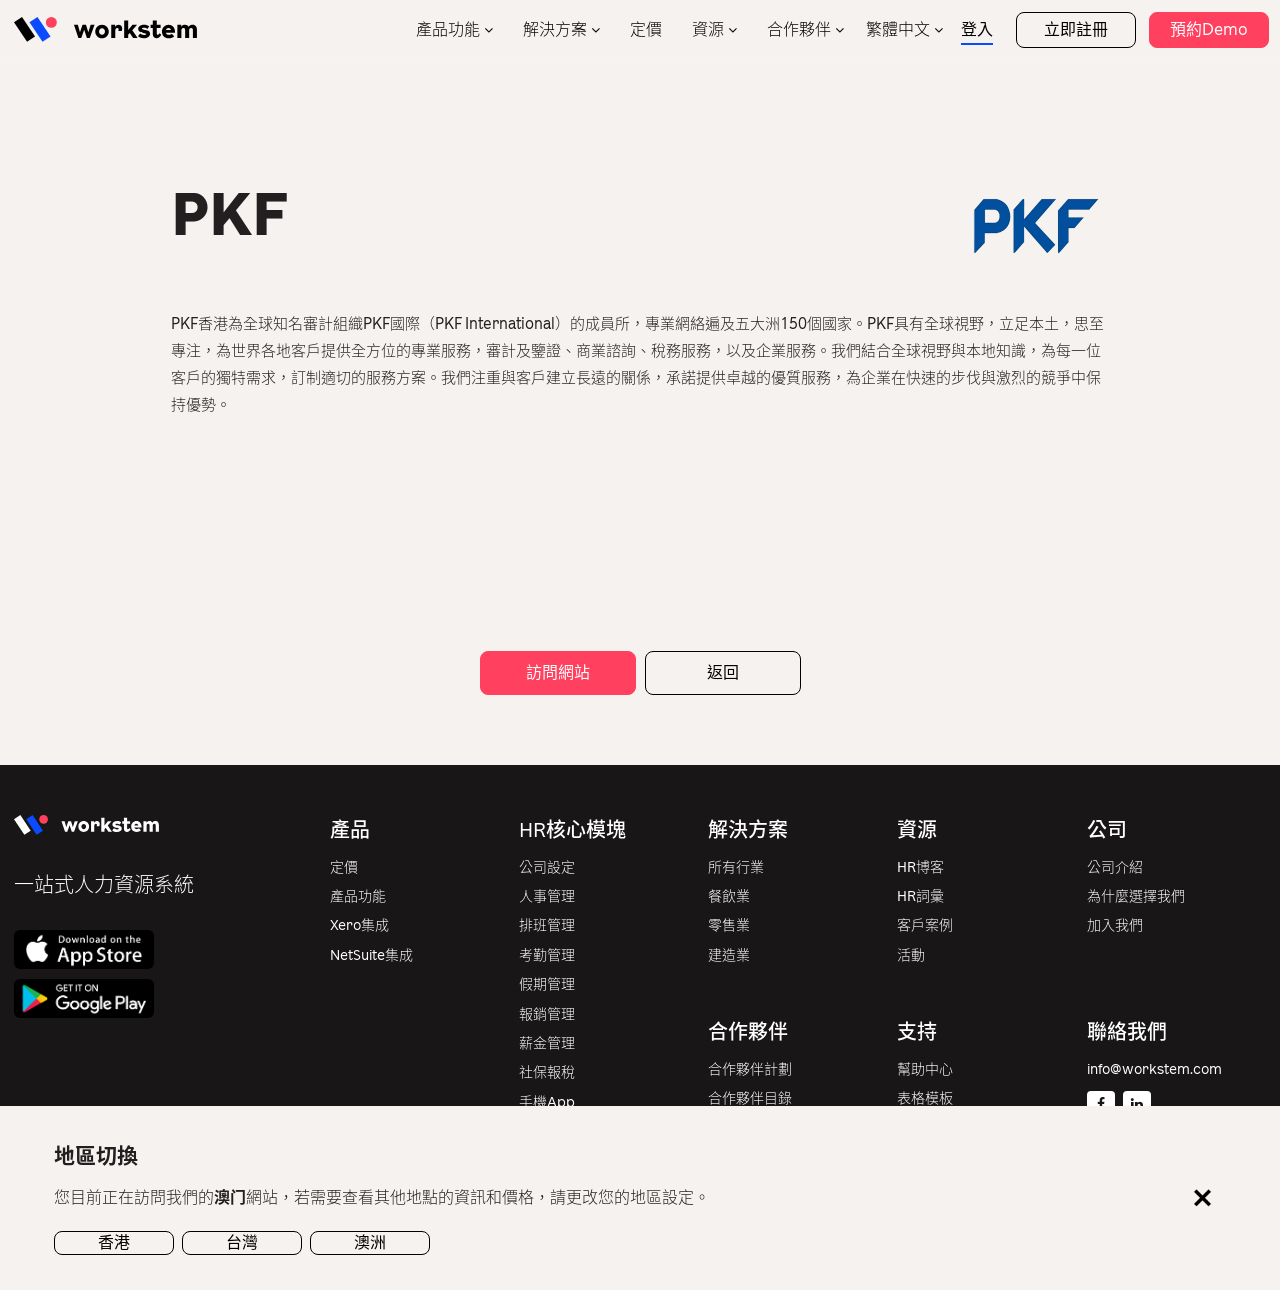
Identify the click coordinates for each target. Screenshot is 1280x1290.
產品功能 (448, 29)
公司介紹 (1115, 867)
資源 (708, 29)
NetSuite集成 (371, 955)
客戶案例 (925, 925)
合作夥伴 (799, 29)
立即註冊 (1076, 29)
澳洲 (370, 1242)
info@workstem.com (1154, 1069)
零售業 (729, 925)
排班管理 (547, 925)
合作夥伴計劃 (750, 1069)
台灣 (242, 1242)
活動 (911, 955)
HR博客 (920, 867)
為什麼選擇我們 (1136, 896)
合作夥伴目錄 (750, 1098)
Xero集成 (359, 925)
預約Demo (1209, 29)
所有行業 (736, 867)
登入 (977, 29)
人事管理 (547, 896)
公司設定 (547, 867)
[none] (904, 29)
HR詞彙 (920, 896)
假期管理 (547, 984)
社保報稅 (547, 1072)
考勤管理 (547, 955)
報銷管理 (547, 1014)
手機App (547, 1102)
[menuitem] (904, 29)
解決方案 (555, 29)
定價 (646, 29)
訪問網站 (558, 672)
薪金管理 (547, 1043)
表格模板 (925, 1098)
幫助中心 (925, 1069)
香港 (114, 1242)
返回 (723, 672)
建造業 (729, 955)
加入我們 (1115, 925)
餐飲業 (729, 896)
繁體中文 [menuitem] (898, 29)
